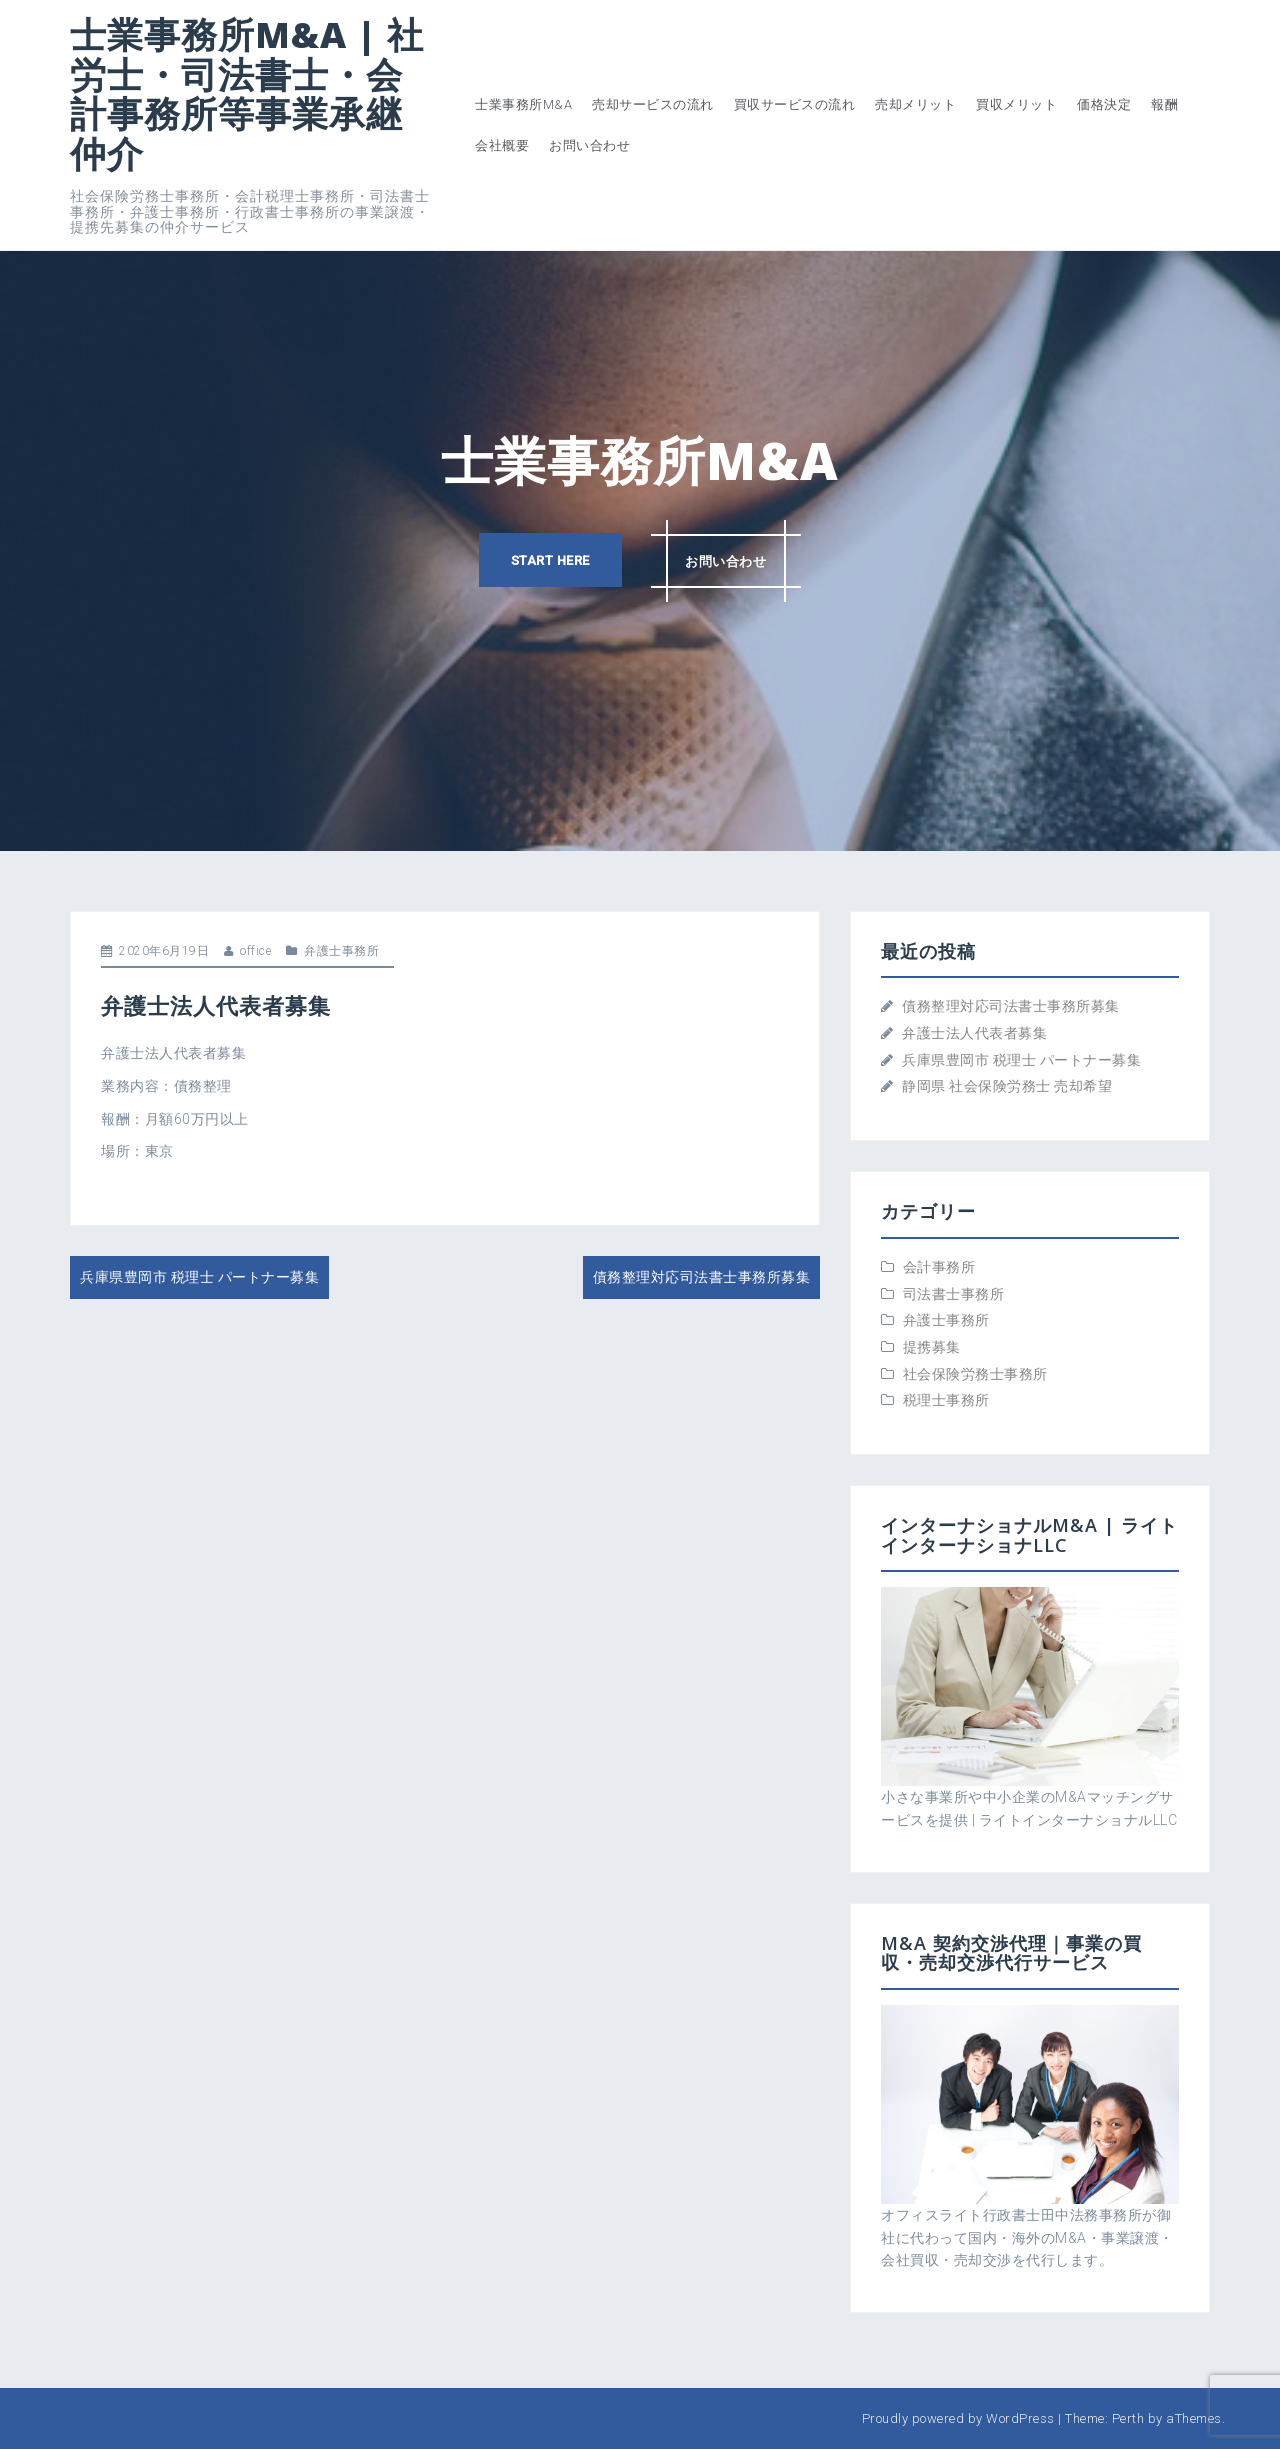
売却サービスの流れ (653, 104)
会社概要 (502, 145)
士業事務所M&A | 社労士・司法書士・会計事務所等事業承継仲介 (247, 94)
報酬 (1164, 104)
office (255, 951)
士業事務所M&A (523, 104)
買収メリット (1016, 104)
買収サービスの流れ (795, 104)
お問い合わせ (589, 145)
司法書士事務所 (954, 1294)
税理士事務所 (946, 1400)
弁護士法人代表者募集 (974, 1033)
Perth (1128, 2418)
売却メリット (915, 104)
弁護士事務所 (341, 951)
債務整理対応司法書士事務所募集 (702, 1277)
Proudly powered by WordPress (958, 2418)
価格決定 (1104, 104)
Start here (549, 560)
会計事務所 (939, 1267)
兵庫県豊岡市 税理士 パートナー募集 (199, 1277)
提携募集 (932, 1347)
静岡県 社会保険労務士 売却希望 (1007, 1086)
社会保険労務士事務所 (975, 1374)
